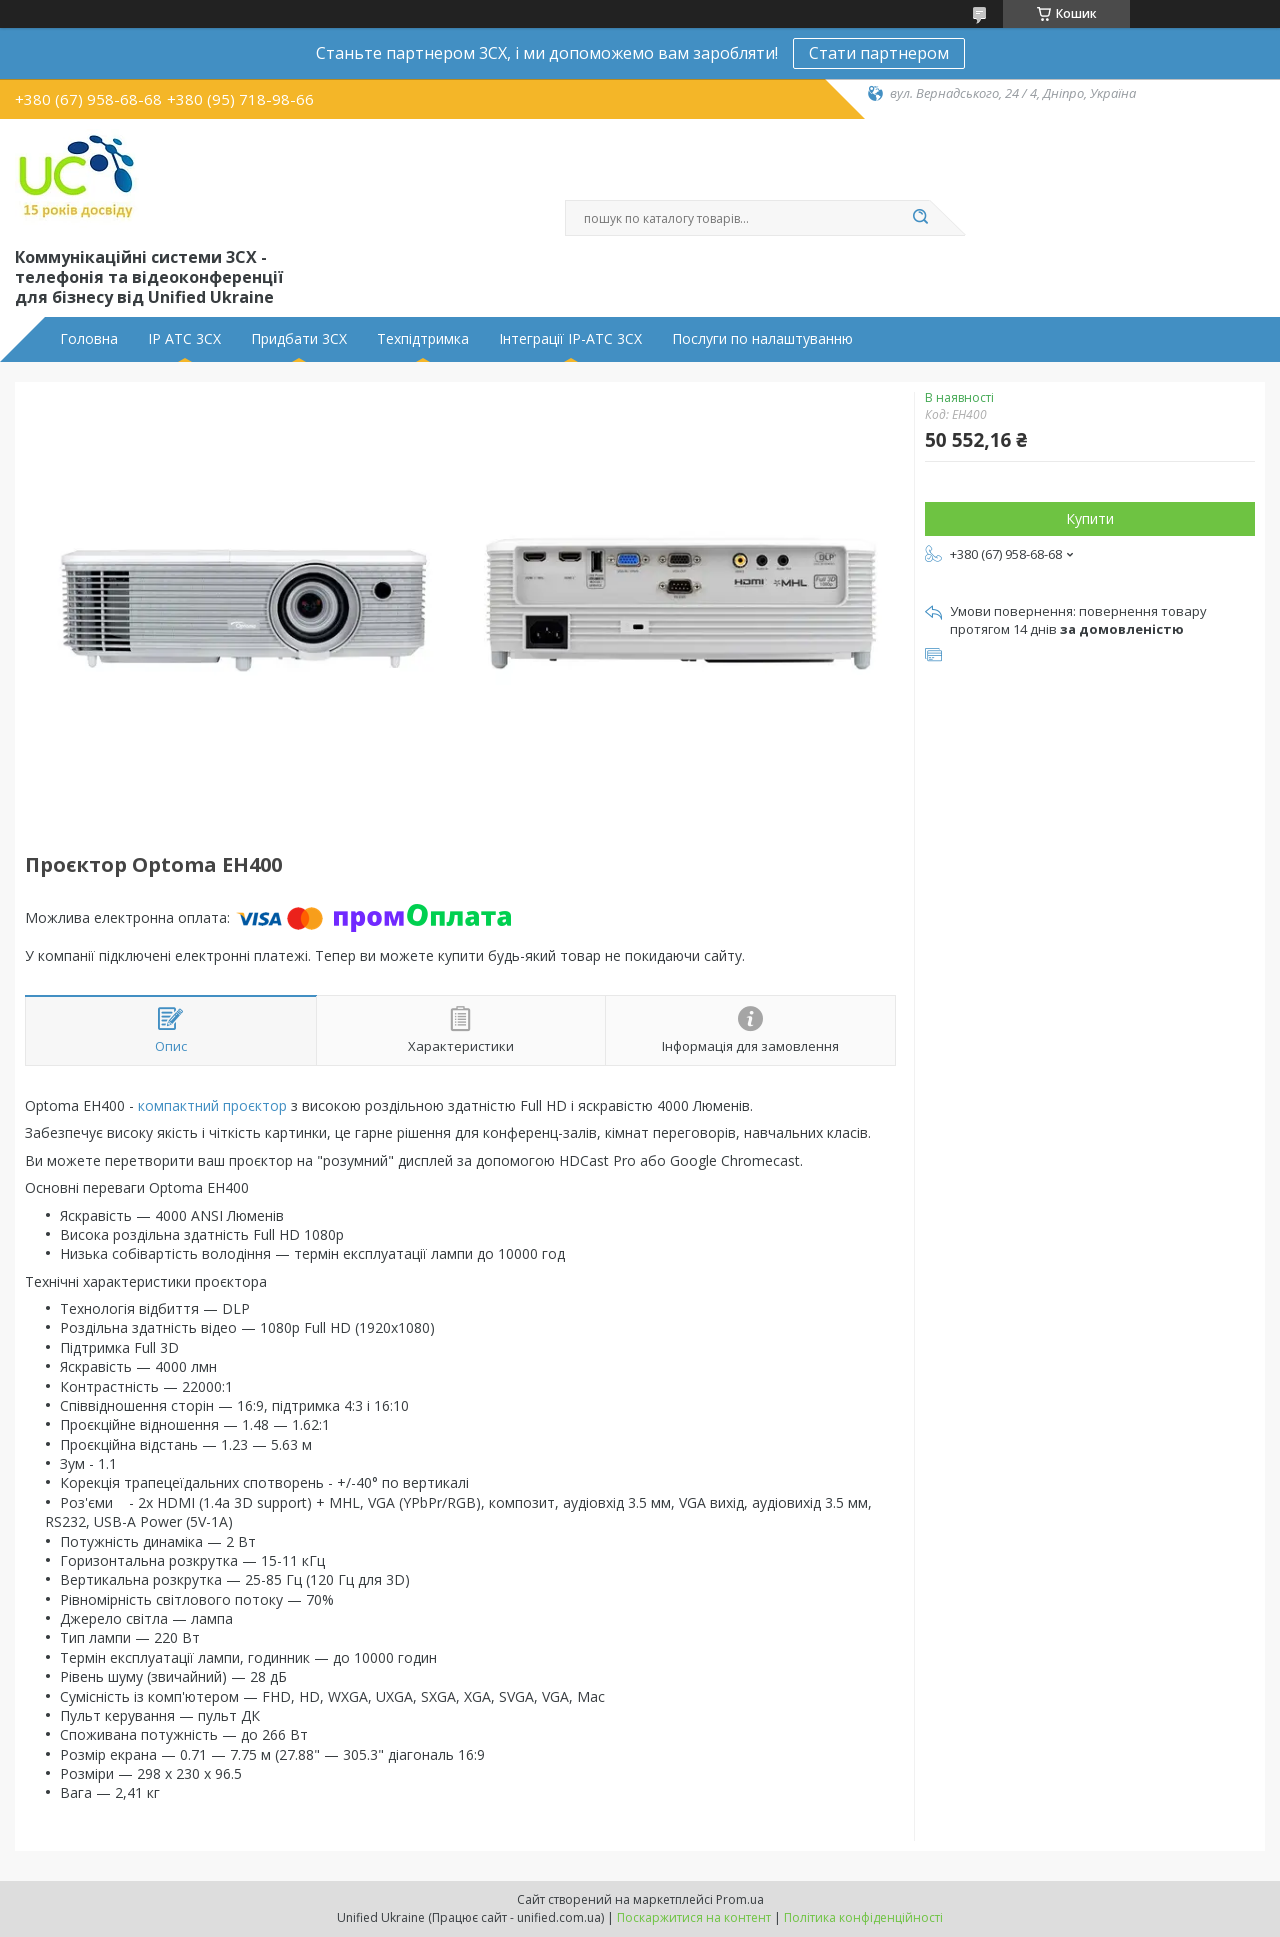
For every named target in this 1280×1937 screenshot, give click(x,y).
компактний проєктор (212, 1105)
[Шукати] (920, 218)
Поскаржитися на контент (694, 1917)
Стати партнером (879, 53)
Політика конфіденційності (863, 1917)
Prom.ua (740, 1899)
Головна (89, 339)
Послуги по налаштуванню (762, 339)
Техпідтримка (423, 339)
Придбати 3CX (299, 339)
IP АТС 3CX (184, 339)
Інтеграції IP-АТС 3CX (570, 339)
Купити (1090, 518)
